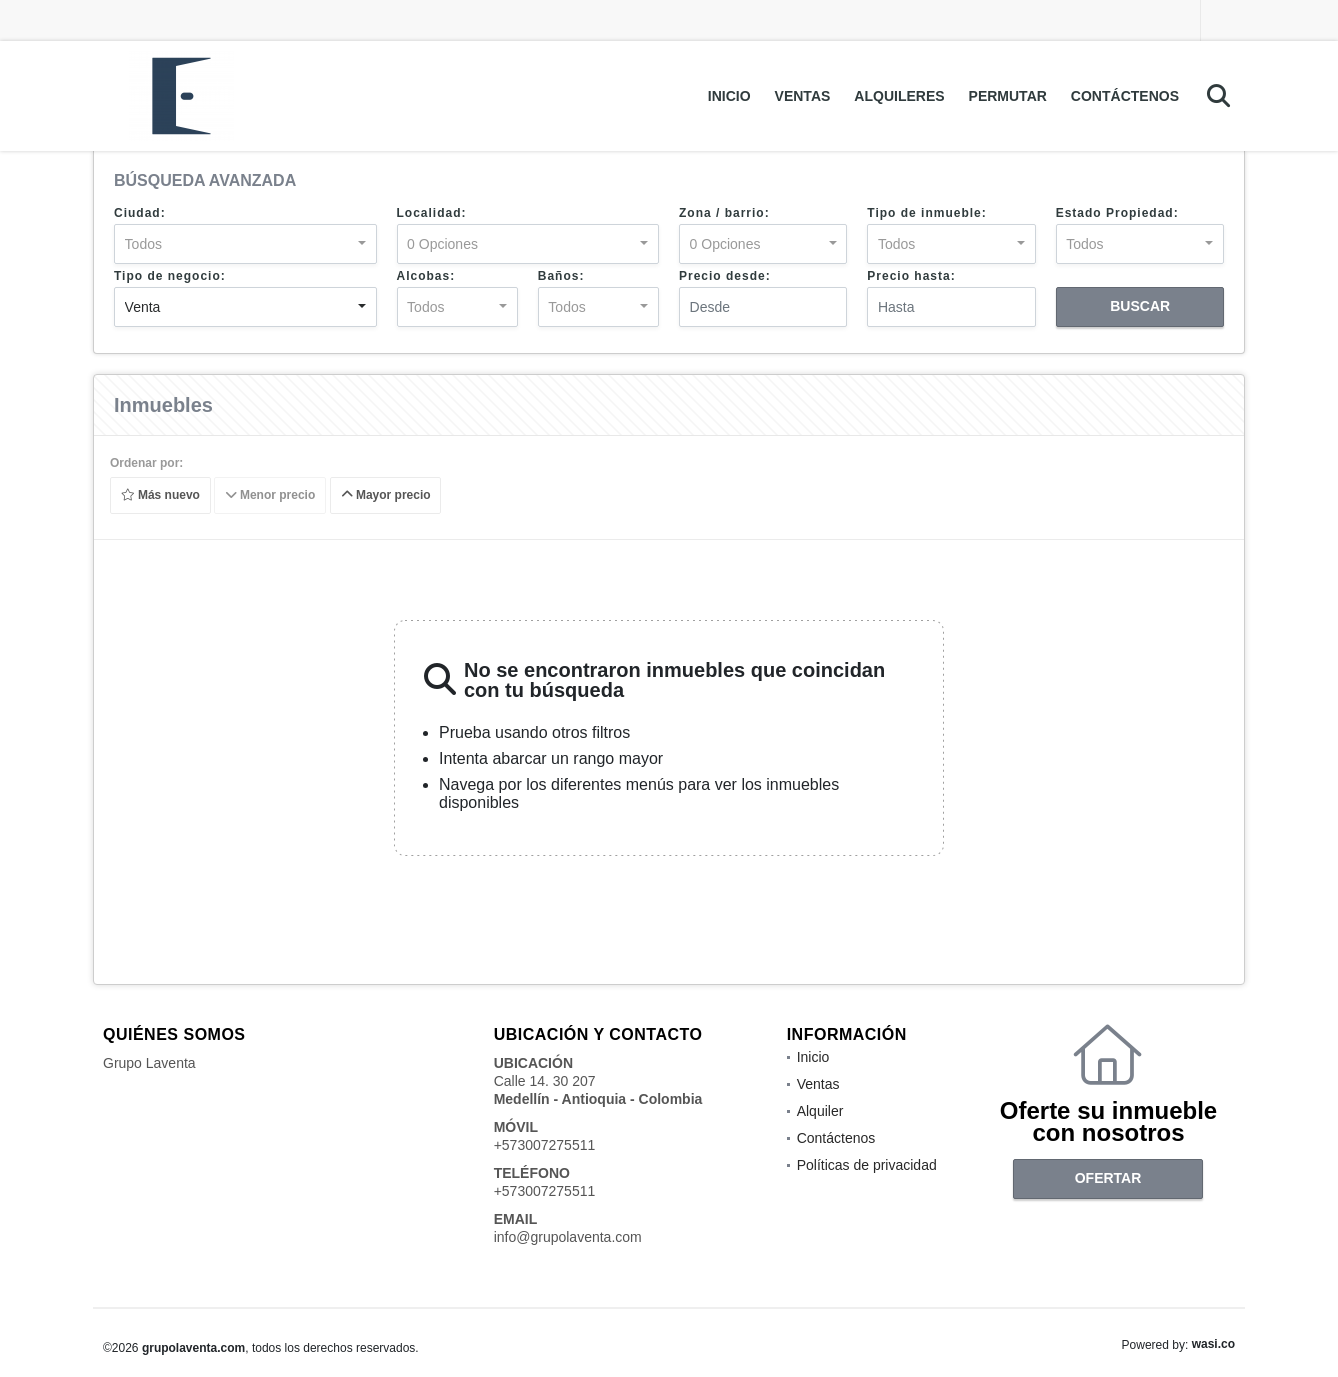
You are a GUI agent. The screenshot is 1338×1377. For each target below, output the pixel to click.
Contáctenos (1125, 96)
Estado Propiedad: (1117, 213)
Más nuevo (160, 496)
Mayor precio (386, 496)
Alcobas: (426, 276)
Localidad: (432, 213)
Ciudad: (140, 213)
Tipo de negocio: (170, 276)
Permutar (1008, 96)
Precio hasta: (911, 276)
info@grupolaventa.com (568, 1237)
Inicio (729, 96)
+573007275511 (545, 1145)
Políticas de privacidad (867, 1165)
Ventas (803, 96)
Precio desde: (725, 276)
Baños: (561, 276)
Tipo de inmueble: (926, 213)
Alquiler (820, 1111)
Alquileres (899, 96)
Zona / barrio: (724, 213)
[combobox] (245, 244)
